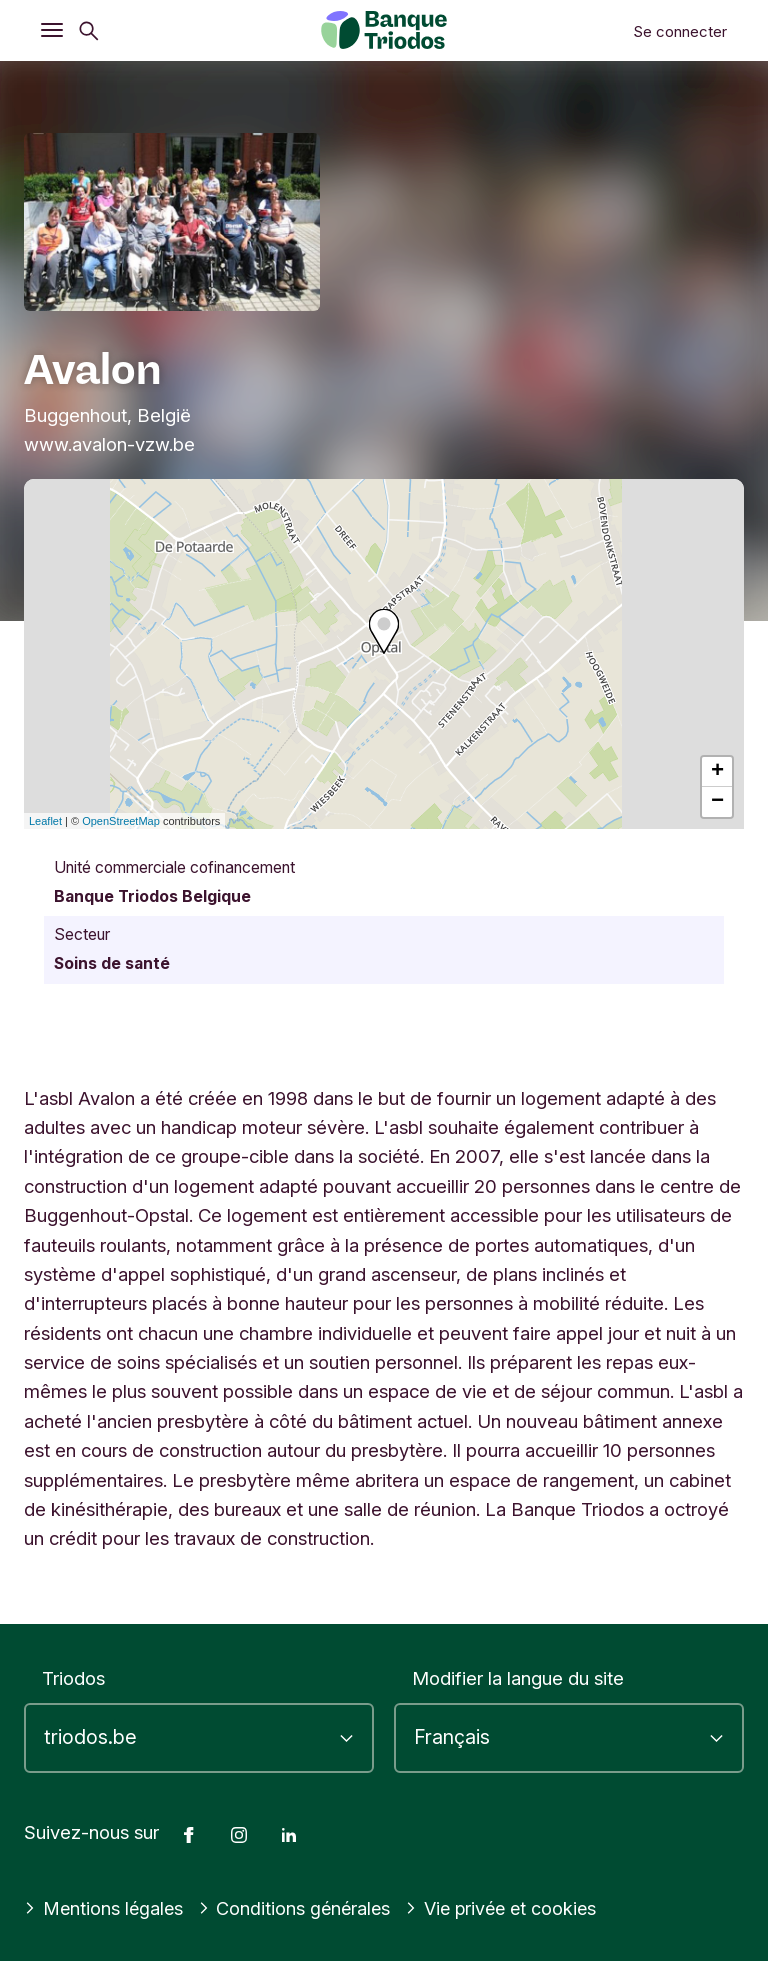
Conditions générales (299, 1908)
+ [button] (717, 772)
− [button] (717, 802)
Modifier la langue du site (518, 1678)
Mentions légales (105, 1908)
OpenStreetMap (121, 821)
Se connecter (680, 31)
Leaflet (45, 821)
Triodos (73, 1678)
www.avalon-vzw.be (109, 444)
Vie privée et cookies (510, 1908)
